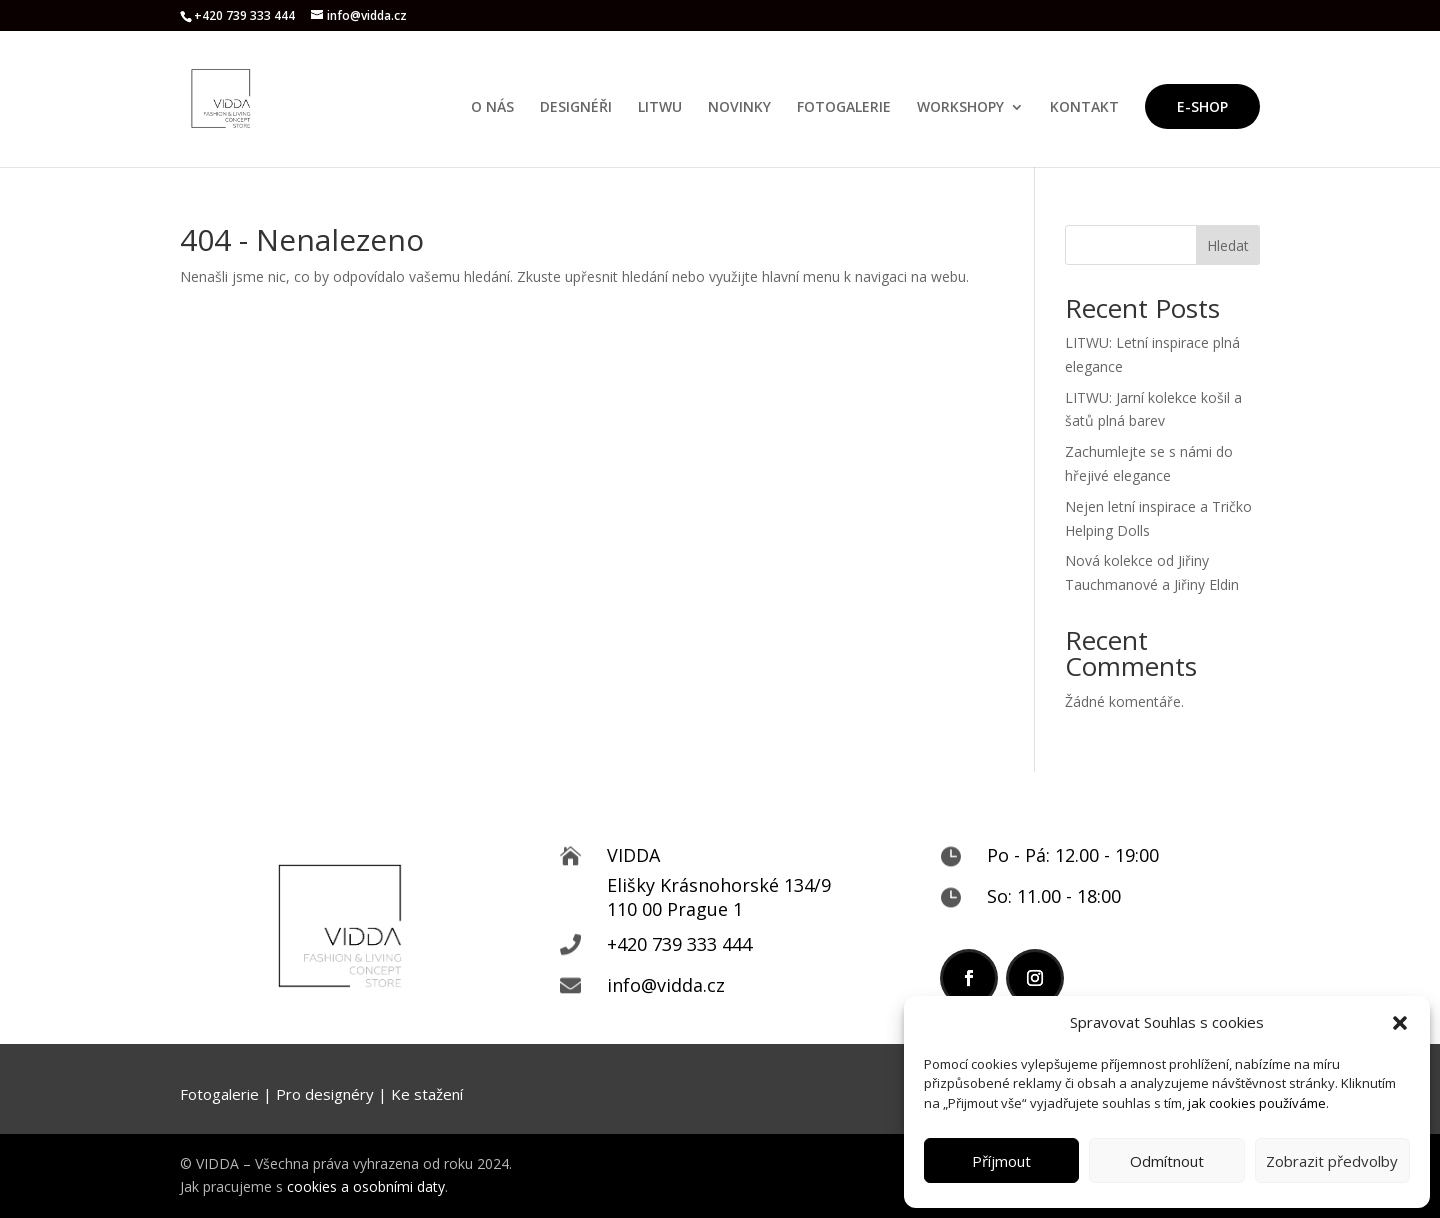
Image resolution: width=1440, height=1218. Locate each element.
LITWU (660, 108)
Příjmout (1001, 1161)
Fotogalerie (219, 1094)
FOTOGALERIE (844, 108)
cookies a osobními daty (366, 1186)
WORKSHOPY (960, 108)
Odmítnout (1167, 1161)
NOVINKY (739, 108)
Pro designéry (325, 1094)
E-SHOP (1202, 106)
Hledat (1228, 245)
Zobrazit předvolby (1332, 1161)
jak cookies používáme (1257, 1103)
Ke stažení (427, 1094)
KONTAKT (1084, 108)
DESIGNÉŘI (576, 108)
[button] (1400, 1023)
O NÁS (492, 108)
